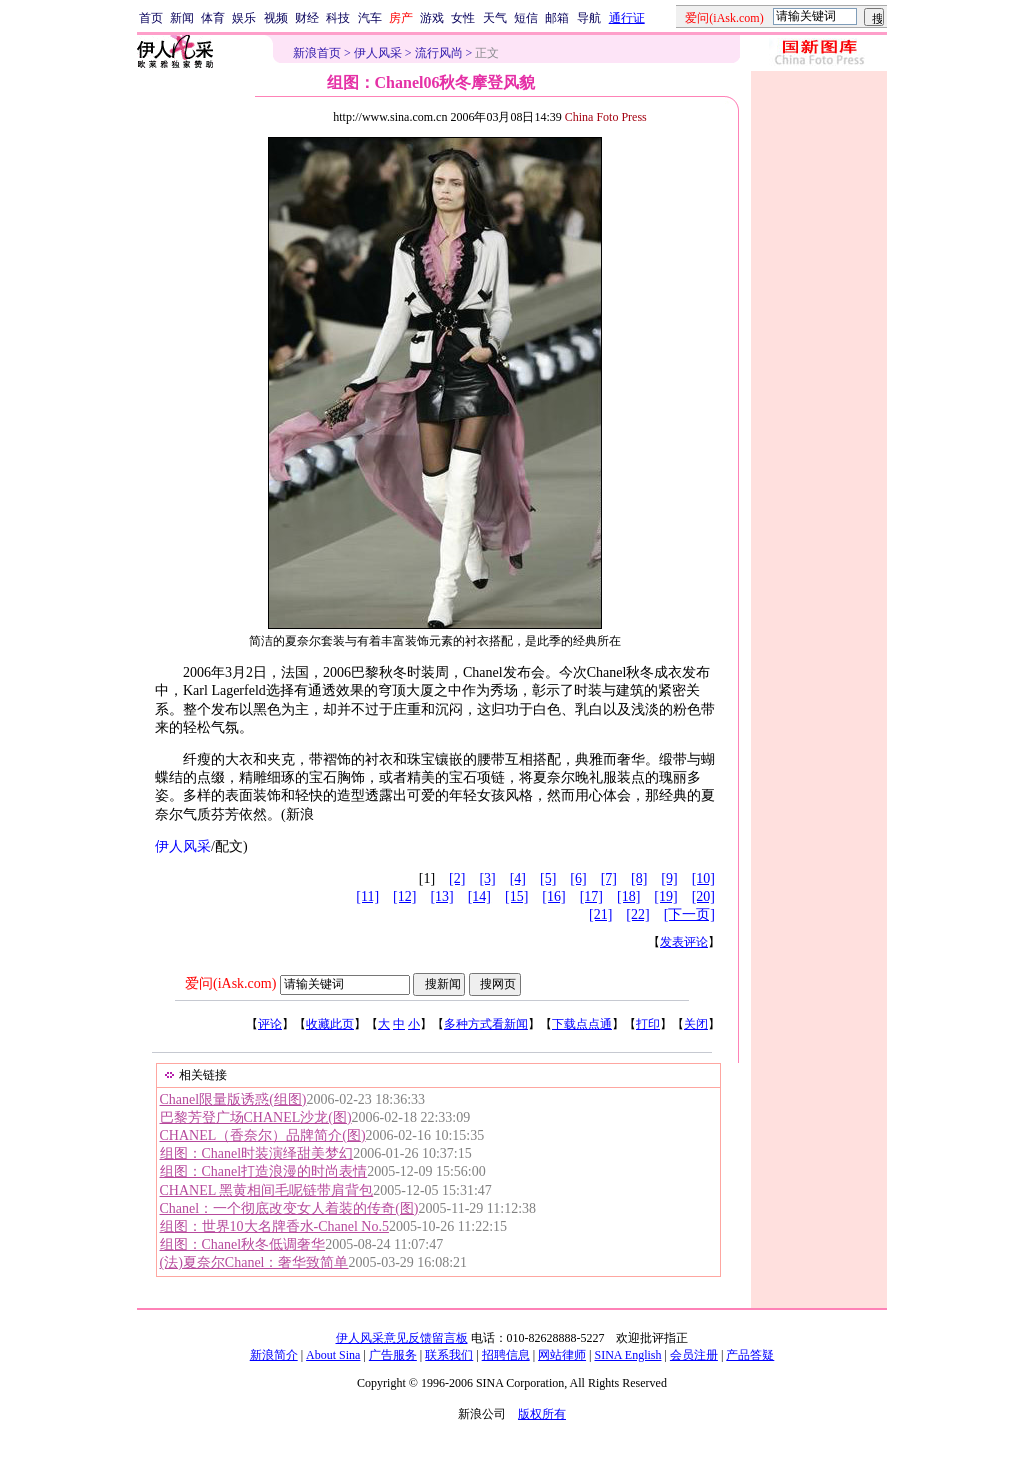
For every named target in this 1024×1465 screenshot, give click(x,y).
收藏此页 (330, 1024)
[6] (578, 878)
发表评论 (684, 942)
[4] (518, 878)
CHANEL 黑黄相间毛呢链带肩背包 (267, 1190)
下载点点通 (582, 1024)
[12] (404, 896)
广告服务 (393, 1355)
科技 (338, 18)
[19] (665, 896)
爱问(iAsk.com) (230, 983)
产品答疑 (750, 1355)
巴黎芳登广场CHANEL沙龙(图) (256, 1117)
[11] (367, 896)
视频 (276, 18)
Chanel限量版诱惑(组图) (233, 1099)
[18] (628, 896)
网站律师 (562, 1355)
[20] (703, 896)
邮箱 (557, 18)
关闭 (696, 1024)
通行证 (627, 18)
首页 (151, 18)
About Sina (333, 1355)
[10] (703, 878)
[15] (516, 896)
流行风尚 (439, 53)
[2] (457, 878)
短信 (526, 18)
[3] (487, 878)
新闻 (182, 18)
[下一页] (689, 914)
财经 (307, 18)
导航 (589, 18)
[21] (600, 914)
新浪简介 (274, 1355)
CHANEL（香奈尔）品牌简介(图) (263, 1135)
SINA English (627, 1355)
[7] (609, 878)
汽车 (370, 18)
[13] (441, 896)
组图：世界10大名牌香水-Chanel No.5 (274, 1226)
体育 (213, 18)
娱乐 (244, 18)
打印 (648, 1024)
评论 (270, 1024)
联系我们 (449, 1355)
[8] (639, 878)
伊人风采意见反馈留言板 (402, 1338)
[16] (553, 896)
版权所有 (542, 1414)
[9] (669, 878)
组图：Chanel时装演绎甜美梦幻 (257, 1153)
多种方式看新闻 (486, 1024)
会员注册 (694, 1355)
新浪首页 (317, 53)
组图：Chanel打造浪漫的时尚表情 (264, 1171)
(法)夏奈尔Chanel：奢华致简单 (254, 1262)
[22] (637, 914)
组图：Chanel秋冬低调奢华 (243, 1244)
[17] (591, 896)
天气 (495, 18)
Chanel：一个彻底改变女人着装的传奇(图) (289, 1208)
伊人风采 (378, 53)
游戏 (432, 18)
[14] (479, 896)
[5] (548, 878)
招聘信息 (506, 1355)
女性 (463, 18)
